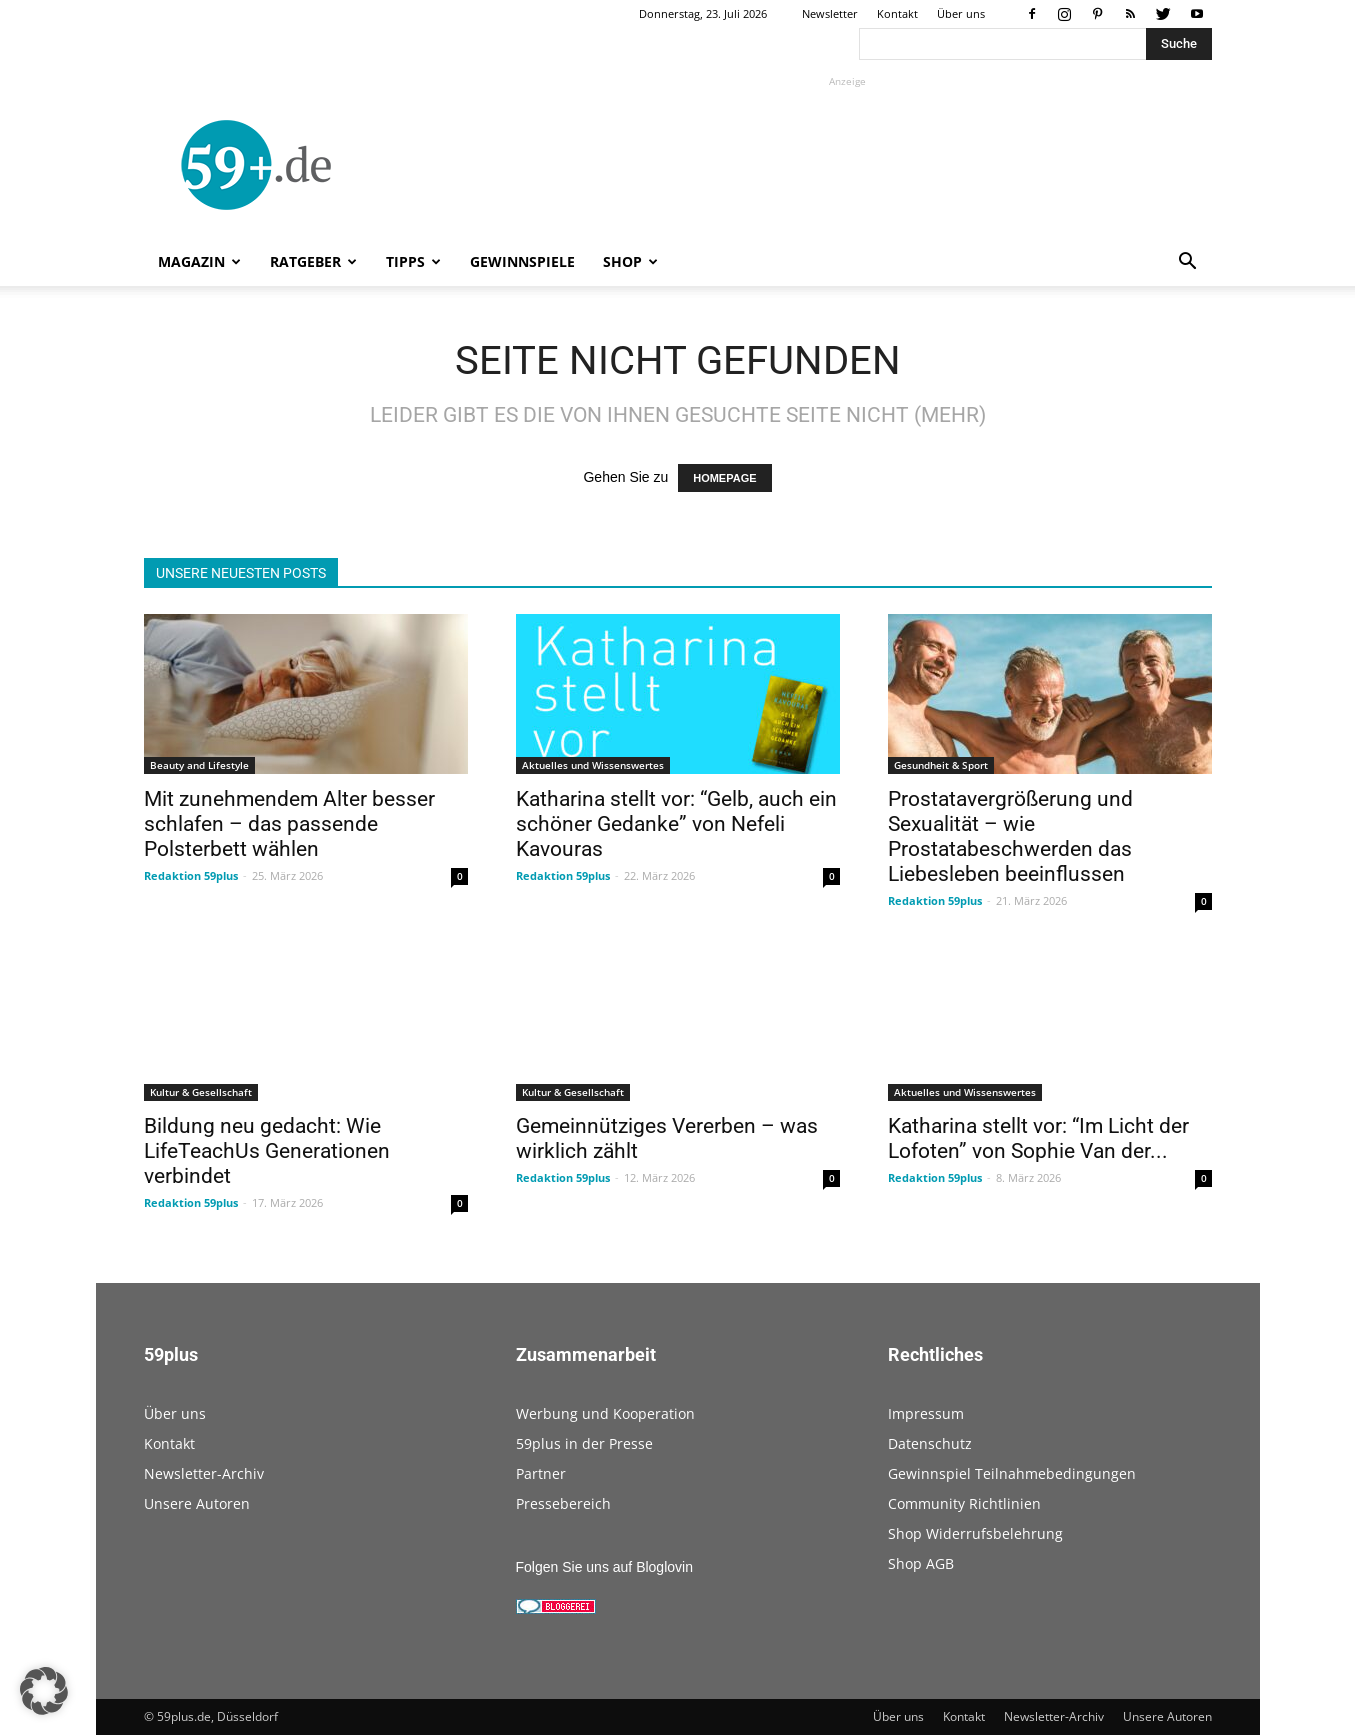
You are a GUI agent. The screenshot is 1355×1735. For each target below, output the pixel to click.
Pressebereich (563, 1503)
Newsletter (830, 13)
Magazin (199, 261)
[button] (1188, 263)
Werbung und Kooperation (605, 1413)
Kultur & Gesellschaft (201, 1092)
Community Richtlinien (964, 1503)
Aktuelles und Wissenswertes (593, 765)
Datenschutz (930, 1443)
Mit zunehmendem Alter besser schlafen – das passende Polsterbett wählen (289, 824)
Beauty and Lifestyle (199, 765)
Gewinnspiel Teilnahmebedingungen (1012, 1473)
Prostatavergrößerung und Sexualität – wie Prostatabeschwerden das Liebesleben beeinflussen (1010, 836)
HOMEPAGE (724, 478)
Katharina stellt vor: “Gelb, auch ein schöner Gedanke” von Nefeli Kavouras (676, 824)
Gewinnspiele (522, 261)
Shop (630, 261)
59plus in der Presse (584, 1443)
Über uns (961, 13)
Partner (541, 1473)
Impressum (926, 1413)
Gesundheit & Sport (941, 765)
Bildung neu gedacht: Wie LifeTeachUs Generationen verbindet (267, 1151)
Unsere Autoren (197, 1503)
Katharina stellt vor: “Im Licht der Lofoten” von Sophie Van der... (1038, 1138)
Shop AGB (921, 1563)
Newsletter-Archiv (204, 1473)
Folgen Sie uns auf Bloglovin (604, 1567)
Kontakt (897, 13)
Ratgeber (313, 261)
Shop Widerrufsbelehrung (975, 1533)
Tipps (413, 261)
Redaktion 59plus (191, 875)
